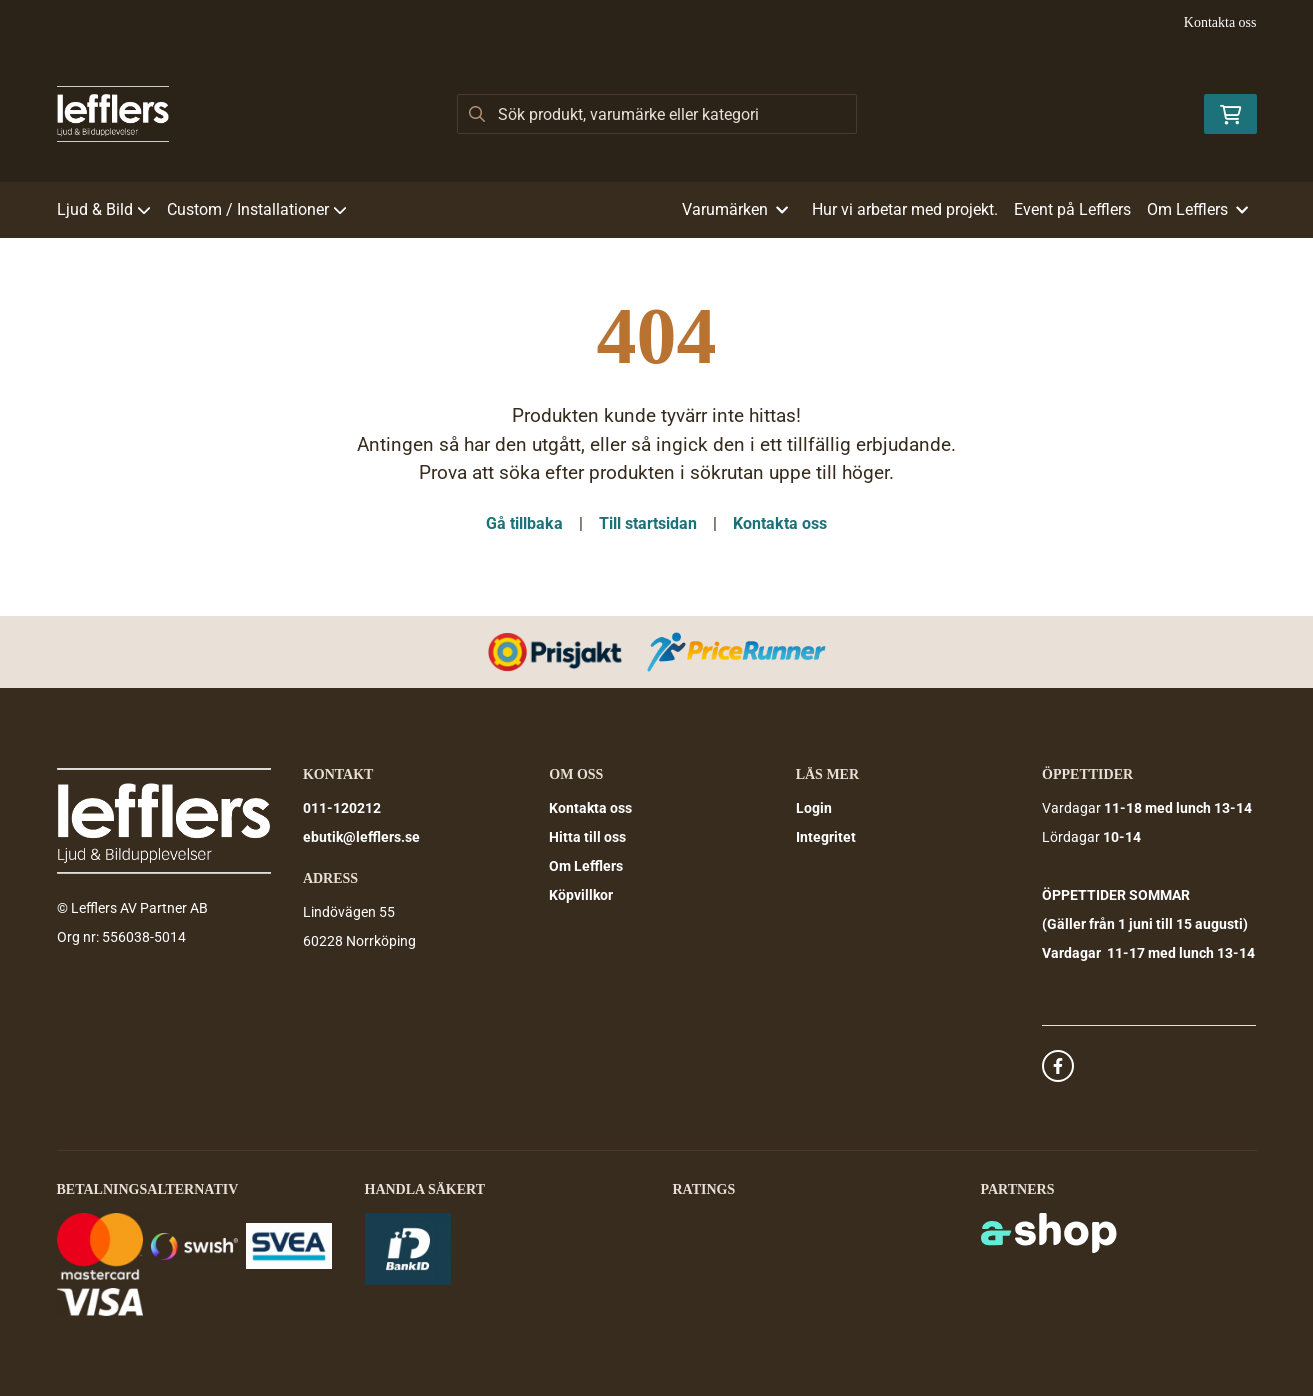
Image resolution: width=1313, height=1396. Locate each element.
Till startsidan (648, 523)
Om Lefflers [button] (1197, 209)
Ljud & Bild (104, 209)
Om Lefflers (586, 866)
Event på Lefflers (1072, 209)
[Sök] (657, 114)
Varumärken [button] (735, 209)
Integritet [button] (826, 837)
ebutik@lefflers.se (361, 837)
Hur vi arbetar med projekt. (905, 209)
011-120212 (342, 808)
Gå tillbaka (524, 523)
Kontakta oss (1220, 22)
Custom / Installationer (257, 209)
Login (814, 808)
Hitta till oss (587, 837)
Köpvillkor (581, 895)
